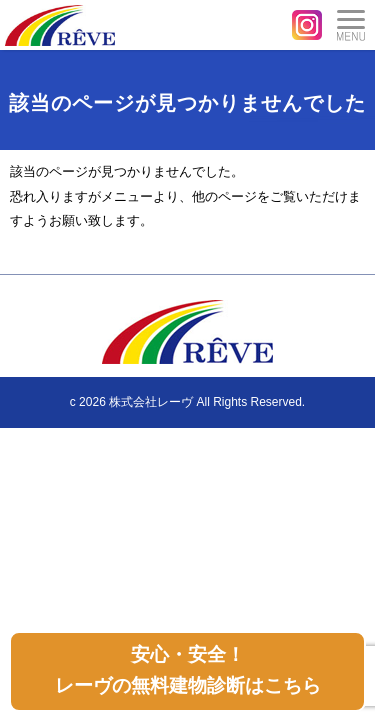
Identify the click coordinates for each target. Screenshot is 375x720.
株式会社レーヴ (151, 402)
